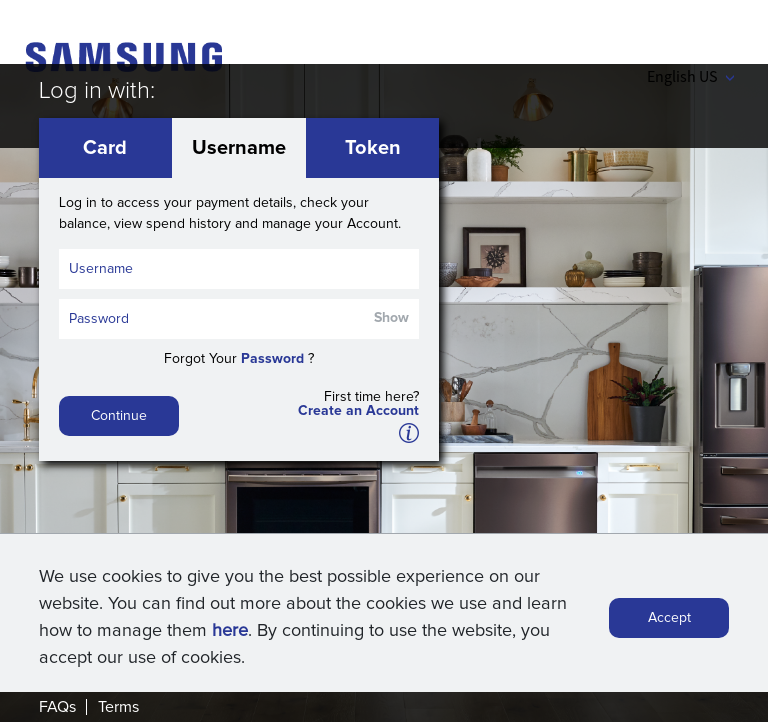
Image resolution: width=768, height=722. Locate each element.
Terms (118, 707)
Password (272, 359)
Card (105, 148)
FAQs (57, 707)
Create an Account (358, 411)
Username (239, 148)
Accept (669, 618)
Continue (119, 416)
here (230, 631)
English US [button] (690, 76)
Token (373, 148)
